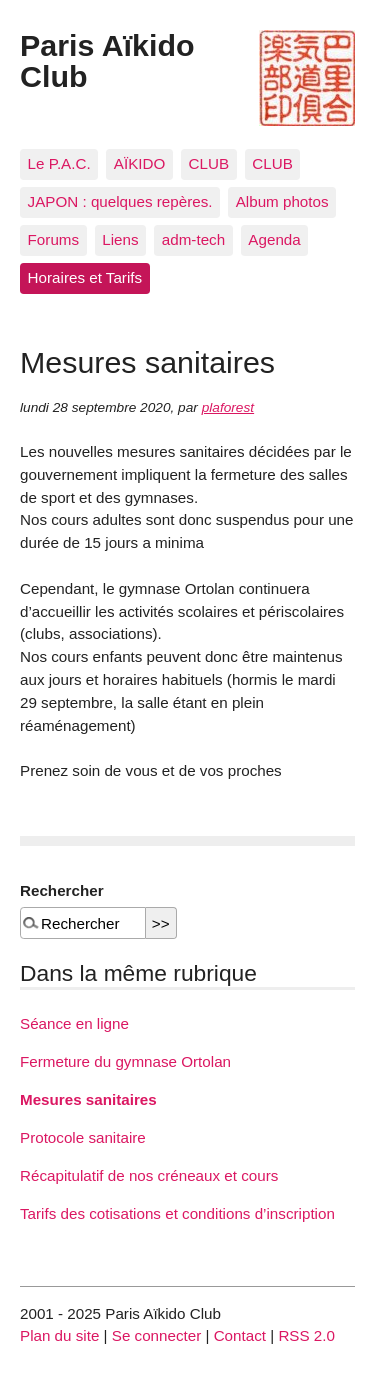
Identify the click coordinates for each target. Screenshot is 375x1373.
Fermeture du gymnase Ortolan (125, 1061)
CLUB (209, 163)
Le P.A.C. (59, 163)
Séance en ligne (74, 1023)
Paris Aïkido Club (107, 60)
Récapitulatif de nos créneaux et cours (149, 1175)
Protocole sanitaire (83, 1137)
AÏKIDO (139, 163)
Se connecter (157, 1335)
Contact (240, 1335)
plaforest (228, 407)
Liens (120, 239)
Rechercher (62, 890)
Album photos (282, 201)
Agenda (274, 239)
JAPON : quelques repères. (120, 201)
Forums (53, 239)
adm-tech (193, 239)
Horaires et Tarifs (85, 277)
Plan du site (59, 1335)
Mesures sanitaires (88, 1099)
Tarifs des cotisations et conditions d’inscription (177, 1213)
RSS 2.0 (306, 1335)
